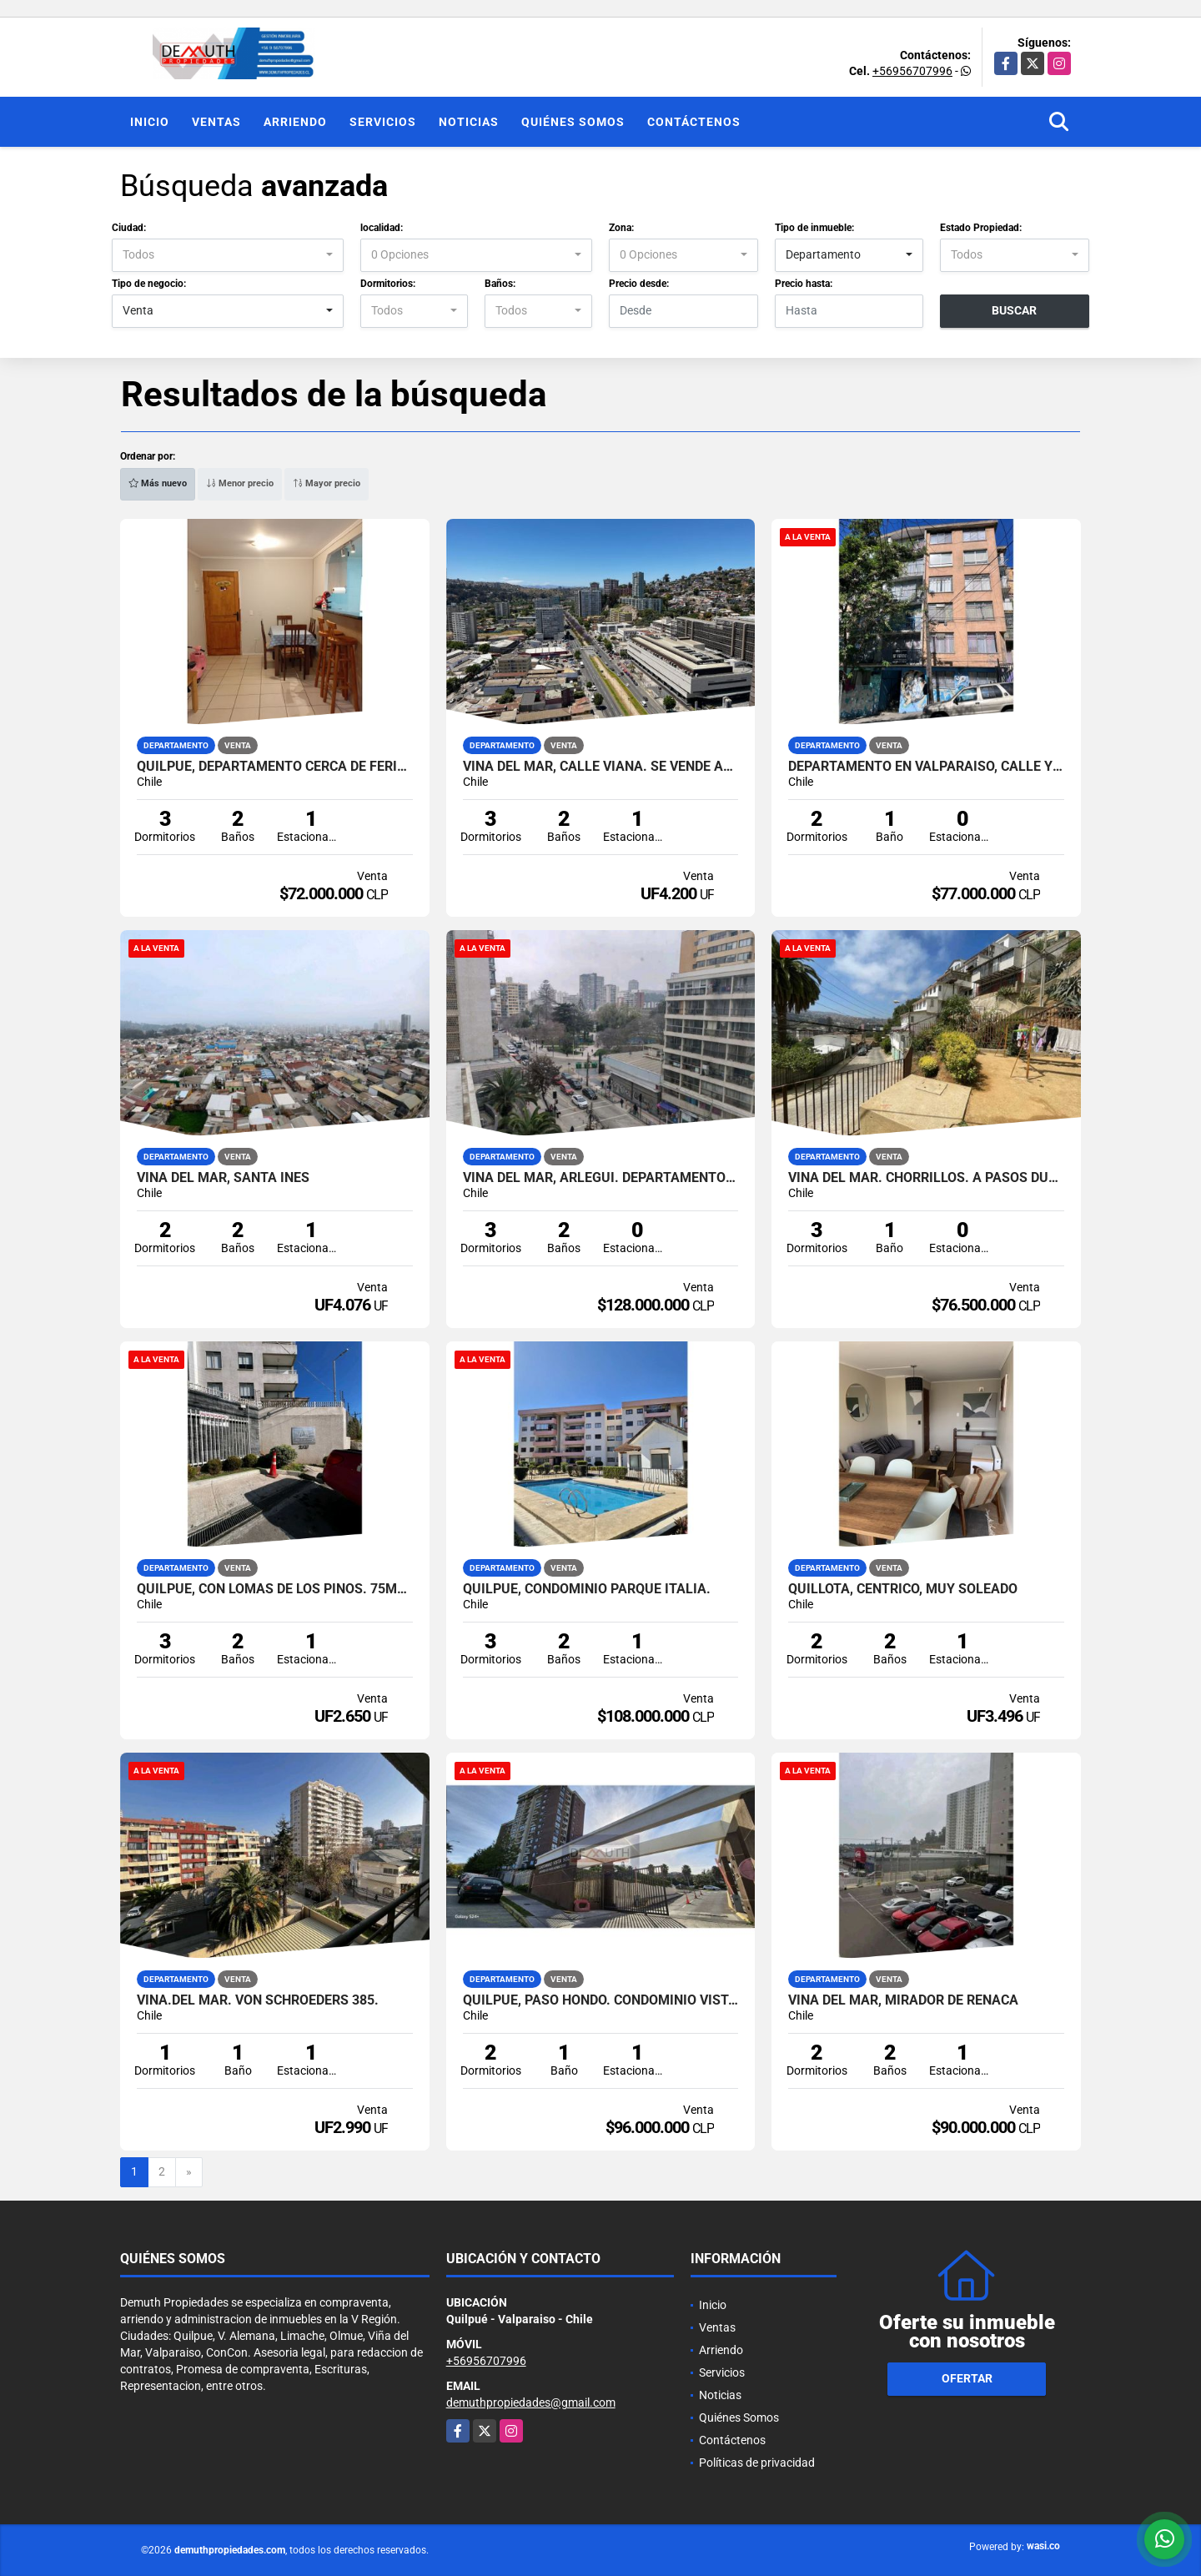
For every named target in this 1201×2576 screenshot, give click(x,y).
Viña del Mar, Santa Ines (223, 1178)
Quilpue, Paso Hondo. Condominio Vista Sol (601, 2000)
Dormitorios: (387, 283)
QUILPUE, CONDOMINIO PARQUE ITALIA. (587, 1589)
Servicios (382, 121)
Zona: (621, 228)
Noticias (469, 121)
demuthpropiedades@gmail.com (531, 2402)
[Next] (189, 2172)
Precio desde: (639, 283)
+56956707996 (912, 71)
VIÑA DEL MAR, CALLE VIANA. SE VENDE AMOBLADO (601, 766)
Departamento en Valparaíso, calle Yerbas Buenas (926, 766)
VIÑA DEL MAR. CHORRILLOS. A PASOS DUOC (926, 1178)
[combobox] (228, 255)
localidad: (381, 228)
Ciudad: (129, 228)
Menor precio (240, 483)
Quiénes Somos (573, 121)
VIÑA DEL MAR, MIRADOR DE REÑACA (903, 2000)
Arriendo (295, 121)
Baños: (500, 283)
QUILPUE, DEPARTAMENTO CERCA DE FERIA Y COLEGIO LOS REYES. (275, 766)
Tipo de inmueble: (814, 228)
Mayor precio (326, 483)
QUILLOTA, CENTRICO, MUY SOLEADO (903, 1589)
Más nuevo (157, 483)
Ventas (216, 121)
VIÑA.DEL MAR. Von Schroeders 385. (258, 2000)
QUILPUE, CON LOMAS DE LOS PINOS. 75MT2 (275, 1589)
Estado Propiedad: (981, 228)
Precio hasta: (803, 283)
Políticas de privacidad (757, 2462)
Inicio (149, 121)
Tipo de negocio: (149, 283)
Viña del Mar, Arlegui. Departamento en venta (601, 1178)
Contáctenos (694, 121)
